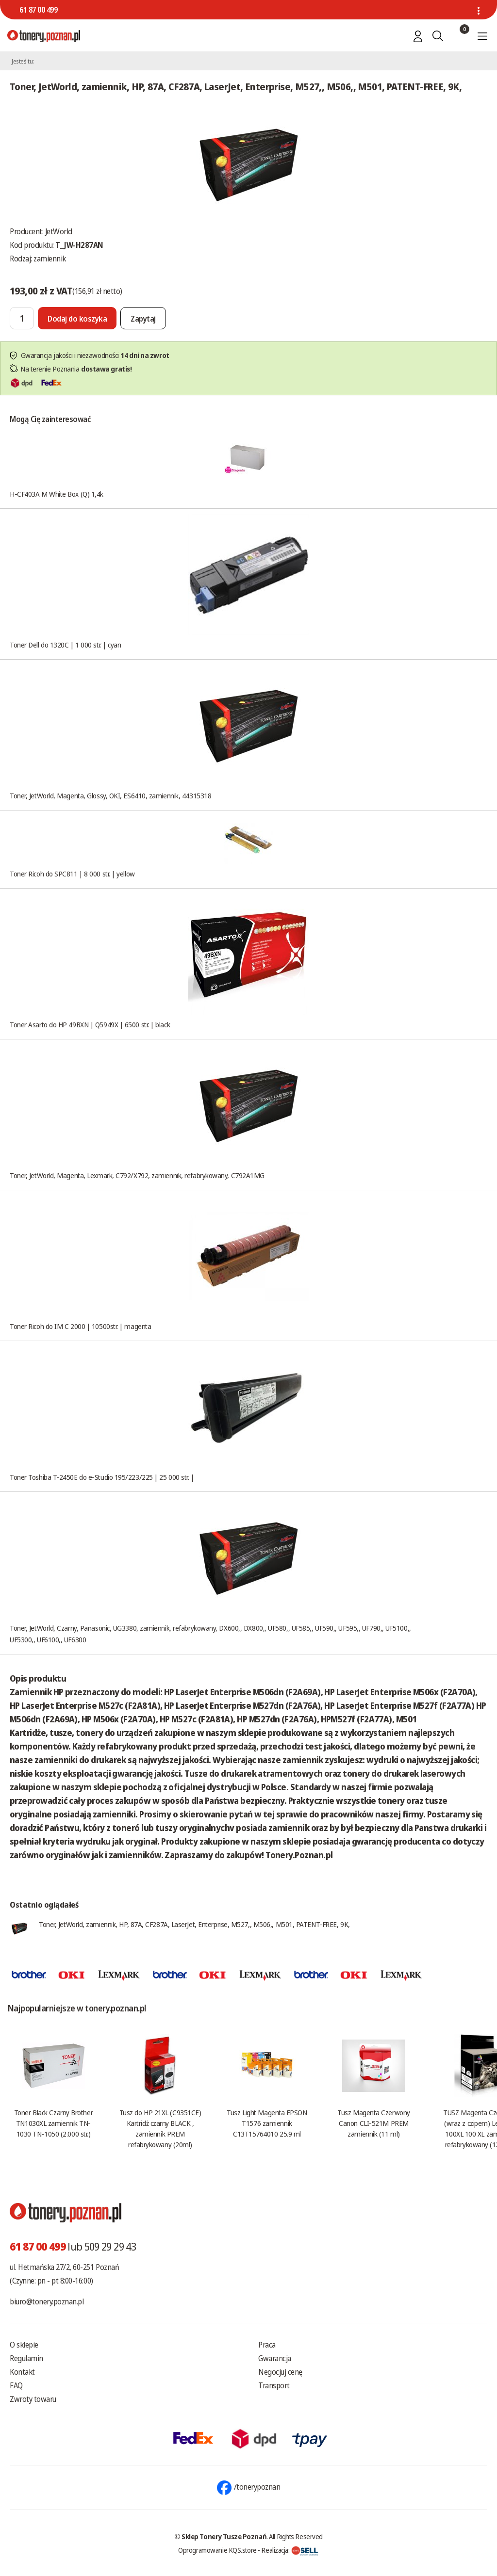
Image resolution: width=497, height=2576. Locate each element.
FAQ (16, 2385)
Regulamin (26, 2358)
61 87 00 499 (38, 9)
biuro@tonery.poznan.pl (46, 2301)
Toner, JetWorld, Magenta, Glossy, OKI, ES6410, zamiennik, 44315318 (110, 795)
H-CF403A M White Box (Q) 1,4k (56, 494)
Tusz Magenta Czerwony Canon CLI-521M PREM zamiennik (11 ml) (373, 2123)
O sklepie (24, 2344)
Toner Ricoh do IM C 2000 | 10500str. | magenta (80, 1326)
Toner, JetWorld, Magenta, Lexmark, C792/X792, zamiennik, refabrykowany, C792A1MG (137, 1175)
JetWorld (58, 231)
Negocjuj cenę (280, 2371)
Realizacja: (289, 2550)
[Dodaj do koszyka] (77, 318)
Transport (274, 2385)
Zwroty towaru (33, 2399)
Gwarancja (274, 2358)
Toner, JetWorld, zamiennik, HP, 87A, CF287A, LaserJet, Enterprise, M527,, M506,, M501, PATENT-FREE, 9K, (194, 1924)
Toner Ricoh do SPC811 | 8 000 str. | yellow (72, 873)
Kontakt (22, 2371)
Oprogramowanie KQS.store (217, 2550)
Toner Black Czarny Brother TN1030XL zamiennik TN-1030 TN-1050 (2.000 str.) (53, 2123)
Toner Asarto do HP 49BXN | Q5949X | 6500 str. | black (90, 1024)
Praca (267, 2344)
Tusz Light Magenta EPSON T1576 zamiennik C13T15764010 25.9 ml (267, 2123)
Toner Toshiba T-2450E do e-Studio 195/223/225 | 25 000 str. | (102, 1477)
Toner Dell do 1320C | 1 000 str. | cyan (65, 644)
